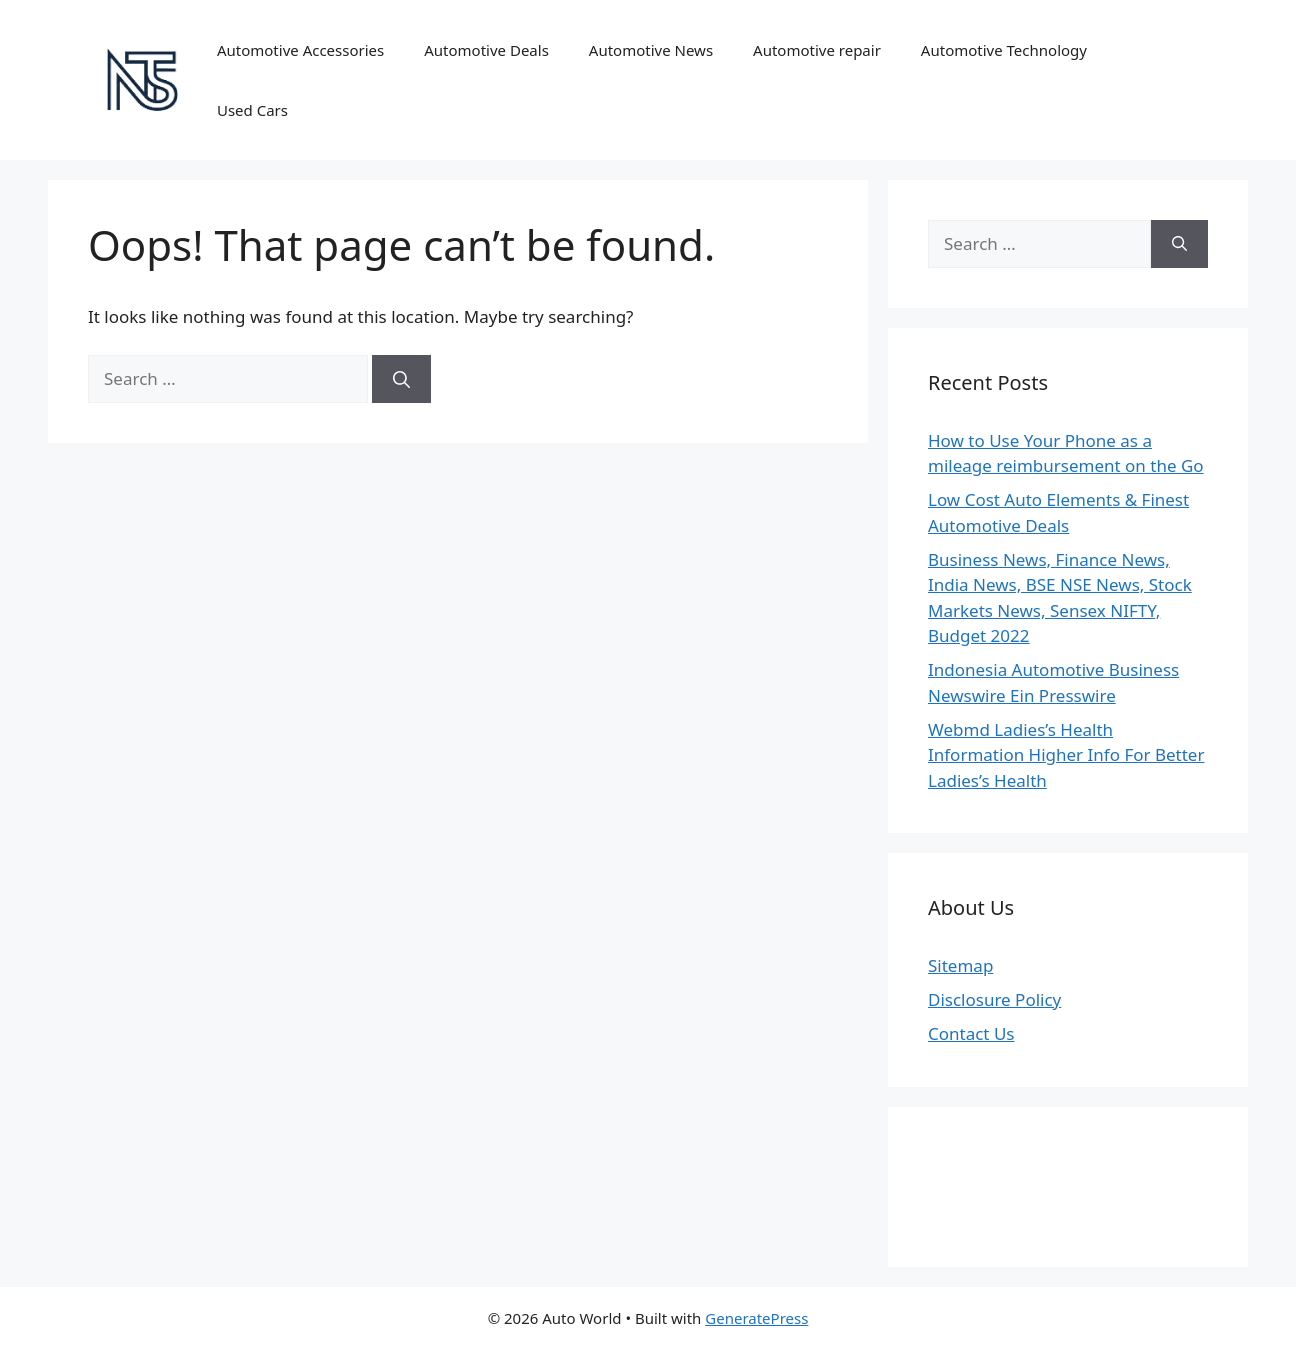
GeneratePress (756, 1318)
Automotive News (651, 50)
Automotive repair (817, 50)
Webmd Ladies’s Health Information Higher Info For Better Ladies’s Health (1066, 755)
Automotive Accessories (300, 50)
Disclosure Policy (994, 999)
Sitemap (960, 965)
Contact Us (971, 1033)
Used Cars (252, 110)
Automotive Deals (486, 50)
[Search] (401, 379)
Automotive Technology (1004, 50)
